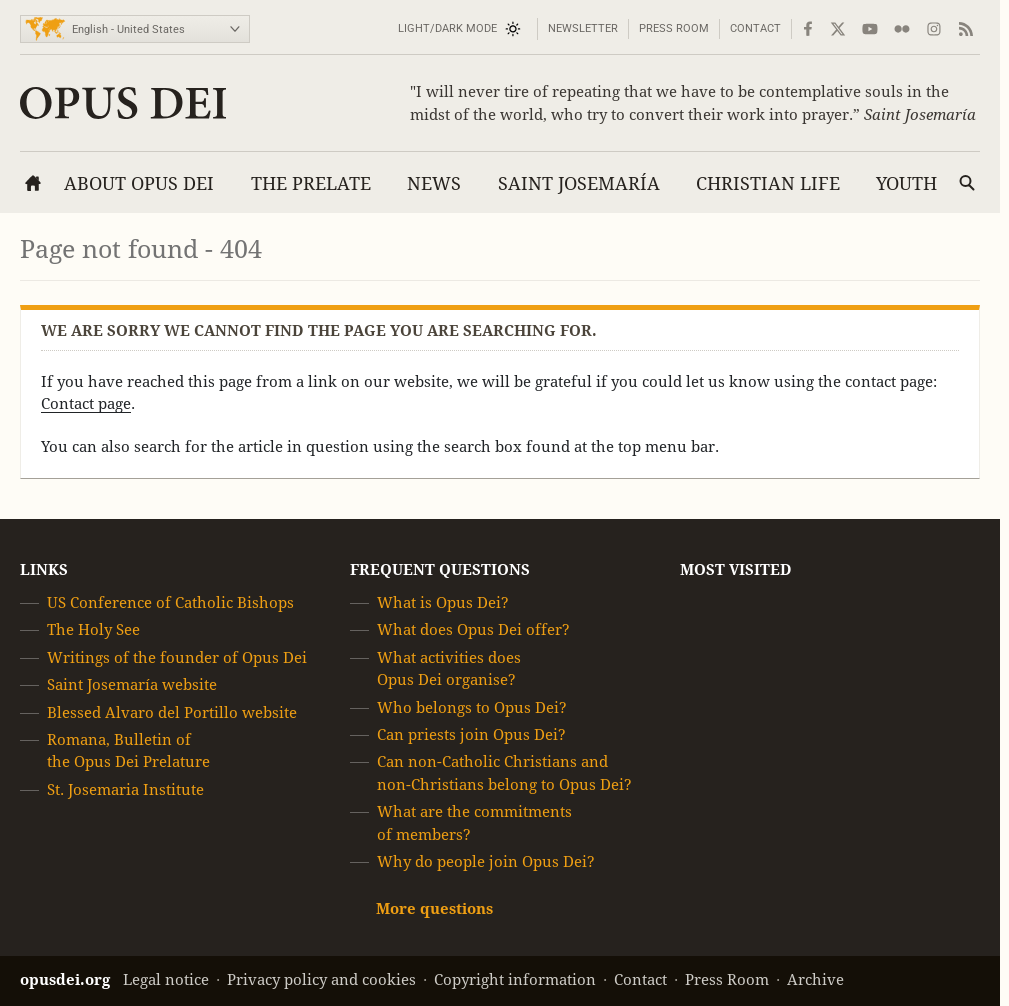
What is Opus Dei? (443, 602)
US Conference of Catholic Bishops (170, 602)
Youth (906, 183)
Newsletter (583, 28)
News (434, 183)
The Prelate (311, 183)
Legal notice (166, 979)
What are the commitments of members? (474, 822)
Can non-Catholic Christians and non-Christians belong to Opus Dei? (504, 773)
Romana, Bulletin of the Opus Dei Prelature (128, 750)
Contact (755, 28)
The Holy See (93, 630)
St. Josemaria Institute (125, 789)
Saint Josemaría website (132, 684)
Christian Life (768, 183)
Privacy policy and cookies (321, 979)
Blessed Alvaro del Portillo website (172, 712)
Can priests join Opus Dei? (471, 734)
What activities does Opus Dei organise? (449, 668)
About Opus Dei (139, 183)
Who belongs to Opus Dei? (472, 707)
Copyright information (515, 979)
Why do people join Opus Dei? (486, 861)
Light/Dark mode (447, 28)
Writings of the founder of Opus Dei (177, 657)
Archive (815, 979)
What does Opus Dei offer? (473, 630)
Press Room (674, 28)
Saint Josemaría (579, 183)
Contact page (86, 403)
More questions (434, 909)
